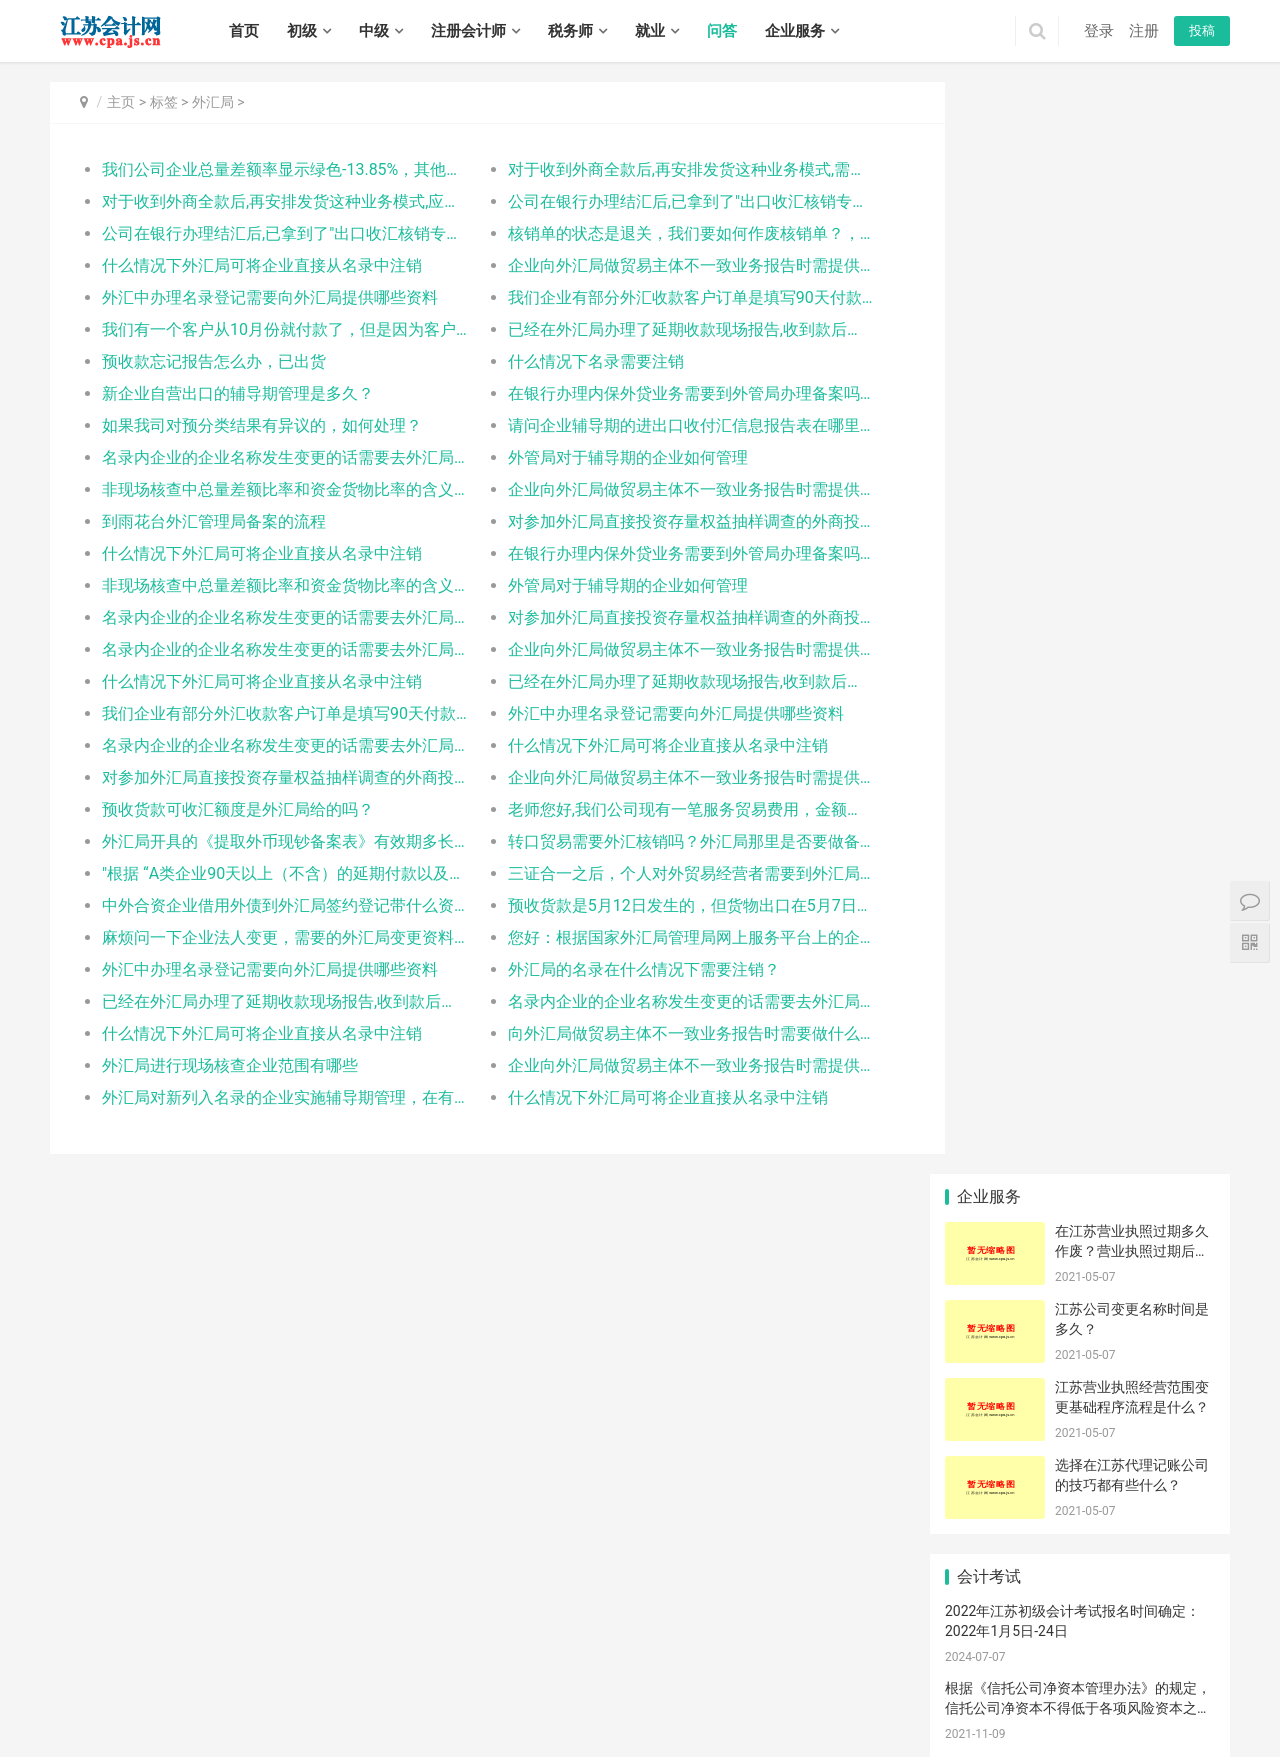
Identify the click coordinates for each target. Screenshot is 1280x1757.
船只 (1080, 1300)
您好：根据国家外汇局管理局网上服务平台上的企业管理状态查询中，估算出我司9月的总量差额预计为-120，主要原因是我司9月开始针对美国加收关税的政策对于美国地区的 (664, 937)
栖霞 (560, 1682)
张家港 (419, 1703)
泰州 (371, 1682)
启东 (641, 1703)
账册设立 (989, 1058)
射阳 (62, 1725)
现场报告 (989, 968)
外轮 (1080, 998)
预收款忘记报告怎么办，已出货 (214, 361)
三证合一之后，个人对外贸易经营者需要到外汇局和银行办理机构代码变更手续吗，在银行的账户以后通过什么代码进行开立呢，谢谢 (664, 873)
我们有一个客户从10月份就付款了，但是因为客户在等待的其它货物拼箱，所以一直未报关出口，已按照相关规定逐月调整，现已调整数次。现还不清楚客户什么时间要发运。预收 (276, 329)
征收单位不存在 (1086, 1270)
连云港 (230, 1682)
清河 (884, 1703)
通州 (560, 1703)
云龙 (976, 1682)
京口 (332, 1725)
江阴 (896, 1682)
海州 (749, 1703)
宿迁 (398, 1682)
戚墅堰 (110, 1703)
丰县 (1084, 1682)
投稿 (1202, 30)
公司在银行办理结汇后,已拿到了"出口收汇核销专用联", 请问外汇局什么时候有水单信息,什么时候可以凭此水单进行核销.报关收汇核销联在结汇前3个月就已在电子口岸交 (276, 233)
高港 (521, 1725)
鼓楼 (506, 1682)
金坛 (224, 1703)
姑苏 (332, 1703)
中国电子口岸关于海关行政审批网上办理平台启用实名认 (995, 1360)
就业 (650, 31)
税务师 (570, 31)
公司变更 (1080, 1058)
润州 (359, 1725)
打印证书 (1080, 1149)
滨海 (1180, 1703)
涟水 (991, 1703)
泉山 (1030, 1682)
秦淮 (452, 1682)
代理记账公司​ (994, 1119)
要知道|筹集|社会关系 (995, 1270)
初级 (302, 31)
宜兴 (923, 1682)
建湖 (89, 1725)
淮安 (263, 1682)
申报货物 (1080, 1239)
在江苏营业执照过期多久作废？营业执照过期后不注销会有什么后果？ (1132, 158)
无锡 (89, 1682)
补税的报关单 (1176, 1300)
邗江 (197, 1725)
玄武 (425, 1682)
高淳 (707, 1682)
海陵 (494, 1725)
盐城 (290, 1682)
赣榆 (776, 1703)
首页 (244, 31)
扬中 (440, 1725)
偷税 (1080, 1119)
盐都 (1126, 1703)
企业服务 (795, 31)
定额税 (989, 1179)
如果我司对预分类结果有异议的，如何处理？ (262, 425)
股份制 (1080, 1209)
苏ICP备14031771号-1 (446, 1655)
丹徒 (386, 1725)
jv (988, 1239)
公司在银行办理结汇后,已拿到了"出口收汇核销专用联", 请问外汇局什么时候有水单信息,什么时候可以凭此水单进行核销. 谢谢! (664, 201)
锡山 (815, 1682)
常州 (143, 1682)
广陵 (170, 1725)
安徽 (1171, 1119)
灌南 (857, 1703)
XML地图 (533, 1655)
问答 (722, 31)
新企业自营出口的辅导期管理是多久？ (238, 393)
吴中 (278, 1703)
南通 (197, 1682)
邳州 (1192, 1682)
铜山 (1057, 1682)
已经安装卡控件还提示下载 (1177, 1028)
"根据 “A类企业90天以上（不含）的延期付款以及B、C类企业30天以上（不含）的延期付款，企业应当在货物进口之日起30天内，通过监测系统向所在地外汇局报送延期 (276, 873)
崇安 (734, 1682)
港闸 (533, 1703)
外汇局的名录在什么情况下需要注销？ (626, 969)
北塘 (788, 1682)
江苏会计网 (590, 1655)
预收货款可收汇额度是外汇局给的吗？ (238, 809)
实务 (352, 1624)
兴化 (575, 1725)
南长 (761, 1682)
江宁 (626, 1682)
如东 (614, 1703)
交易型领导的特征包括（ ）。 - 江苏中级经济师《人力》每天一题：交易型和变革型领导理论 (1078, 692)
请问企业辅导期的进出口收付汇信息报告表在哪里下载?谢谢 (664, 425)
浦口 (533, 1682)
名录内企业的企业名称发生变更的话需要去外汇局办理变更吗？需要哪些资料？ (276, 457)
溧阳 (197, 1703)
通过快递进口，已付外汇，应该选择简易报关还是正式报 (1177, 968)
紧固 (989, 1149)
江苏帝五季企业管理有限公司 (1036, 1469)
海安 (587, 1703)
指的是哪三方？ (1177, 1089)
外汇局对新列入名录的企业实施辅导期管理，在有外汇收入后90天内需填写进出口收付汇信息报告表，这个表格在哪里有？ (276, 1097)
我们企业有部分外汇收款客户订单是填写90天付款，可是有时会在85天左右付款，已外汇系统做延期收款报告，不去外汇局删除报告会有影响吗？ (664, 297)
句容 (467, 1725)
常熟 (386, 1703)
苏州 (170, 1682)
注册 (1144, 31)
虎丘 (251, 1703)
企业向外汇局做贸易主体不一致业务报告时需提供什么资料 (664, 265)
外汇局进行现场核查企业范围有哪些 (230, 1065)
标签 (164, 102)
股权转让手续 (1176, 1360)
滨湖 (869, 1682)
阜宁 (1207, 1703)
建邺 (479, 1682)
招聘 (399, 1624)
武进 (170, 1703)
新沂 (1165, 1682)
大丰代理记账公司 (1086, 1330)
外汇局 (213, 102)
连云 (722, 1703)
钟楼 (77, 1703)
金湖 (1072, 1703)
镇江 (344, 1682)
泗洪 (764, 1725)
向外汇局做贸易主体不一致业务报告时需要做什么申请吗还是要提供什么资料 (664, 1033)
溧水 (680, 1682)
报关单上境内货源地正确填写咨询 (995, 1330)
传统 (1171, 1330)
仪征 (278, 1725)
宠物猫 (1171, 1058)
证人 (989, 1300)
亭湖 (1099, 1703)
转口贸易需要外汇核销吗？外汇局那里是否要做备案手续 (664, 841)
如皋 (668, 1703)
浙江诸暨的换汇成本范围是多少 (1177, 1270)
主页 (121, 102)
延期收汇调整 (1085, 968)
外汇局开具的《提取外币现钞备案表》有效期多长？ (276, 841)
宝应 (251, 1725)
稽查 (1080, 1089)
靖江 (602, 1725)
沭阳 (710, 1725)
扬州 (317, 1682)
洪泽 (1018, 1703)
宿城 (656, 1725)
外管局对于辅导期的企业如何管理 (610, 457)
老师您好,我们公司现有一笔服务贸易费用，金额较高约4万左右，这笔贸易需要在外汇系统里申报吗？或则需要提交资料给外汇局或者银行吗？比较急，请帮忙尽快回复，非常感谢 (664, 809)
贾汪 (1003, 1682)
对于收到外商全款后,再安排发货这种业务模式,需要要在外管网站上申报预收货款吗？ (664, 169)
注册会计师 (468, 31)
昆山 (452, 1703)
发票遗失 (1171, 1239)
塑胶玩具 (989, 998)
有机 (989, 1089)
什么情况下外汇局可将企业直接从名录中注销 (262, 265)
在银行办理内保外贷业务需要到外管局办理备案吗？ (664, 393)
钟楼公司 (1171, 998)
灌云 (830, 1703)
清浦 (964, 1703)
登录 (1099, 31)
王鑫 (1080, 1360)
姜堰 (548, 1725)
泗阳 (737, 1725)
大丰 (143, 1725)
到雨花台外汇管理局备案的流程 (214, 521)
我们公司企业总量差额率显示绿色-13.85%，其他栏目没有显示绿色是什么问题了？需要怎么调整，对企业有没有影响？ (276, 169)
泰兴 (629, 1725)
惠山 (842, 1682)
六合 (653, 1682)
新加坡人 (1171, 1209)
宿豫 (683, 1725)
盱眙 (1045, 1703)
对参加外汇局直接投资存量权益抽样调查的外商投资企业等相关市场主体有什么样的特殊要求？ (664, 521)
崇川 (506, 1703)
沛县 (1111, 1682)
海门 (695, 1703)
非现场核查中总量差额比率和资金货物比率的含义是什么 (276, 489)
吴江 (359, 1703)
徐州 (116, 1682)
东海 (803, 1703)
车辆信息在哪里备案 (1177, 1179)
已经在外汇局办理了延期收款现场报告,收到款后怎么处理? (664, 329)
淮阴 (938, 1703)
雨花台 (593, 1682)
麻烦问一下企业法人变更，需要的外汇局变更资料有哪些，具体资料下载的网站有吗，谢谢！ (276, 937)
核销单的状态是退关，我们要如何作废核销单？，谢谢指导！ (664, 233)
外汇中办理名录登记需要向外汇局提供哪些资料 (270, 297)
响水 (1153, 1703)
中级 (374, 31)
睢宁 (1138, 1682)
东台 (116, 1725)
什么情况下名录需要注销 (578, 361)
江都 (224, 1725)
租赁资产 (1080, 1179)
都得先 (989, 1209)
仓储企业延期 (994, 1028)
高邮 (305, 1725)
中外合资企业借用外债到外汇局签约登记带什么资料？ (276, 905)
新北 (143, 1703)
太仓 (479, 1703)
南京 (62, 1682)
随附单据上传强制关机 (1177, 1149)
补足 (1080, 1028)
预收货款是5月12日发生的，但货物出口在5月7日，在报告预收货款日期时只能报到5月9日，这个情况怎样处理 (664, 905)
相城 (305, 1703)
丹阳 (413, 1725)
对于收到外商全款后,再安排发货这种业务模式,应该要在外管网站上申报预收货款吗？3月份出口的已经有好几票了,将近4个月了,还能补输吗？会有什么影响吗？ (276, 201)
